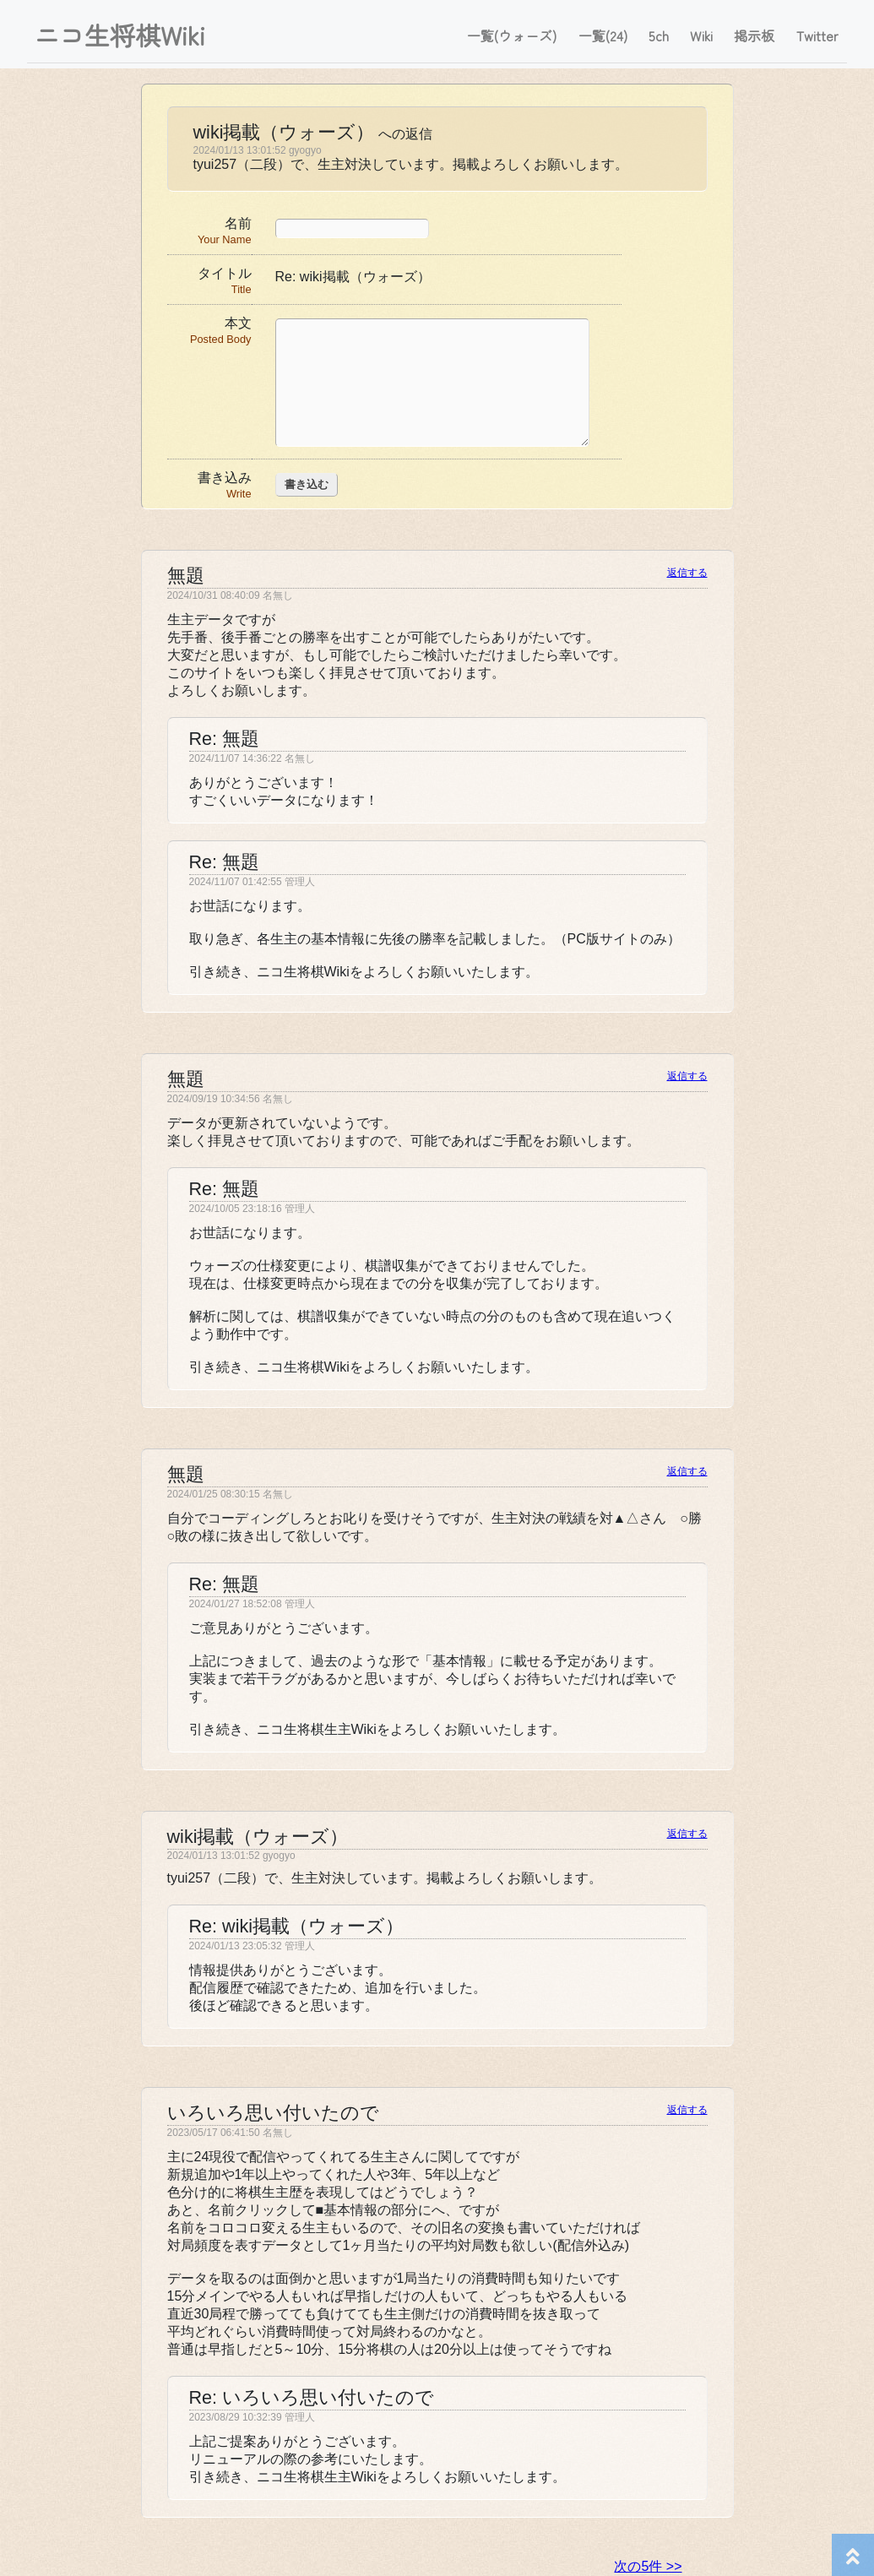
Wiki (701, 35)
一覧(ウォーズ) (511, 35)
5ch (659, 35)
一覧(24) (602, 35)
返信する (687, 573)
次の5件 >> (647, 2566)
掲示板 (754, 35)
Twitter (817, 35)
